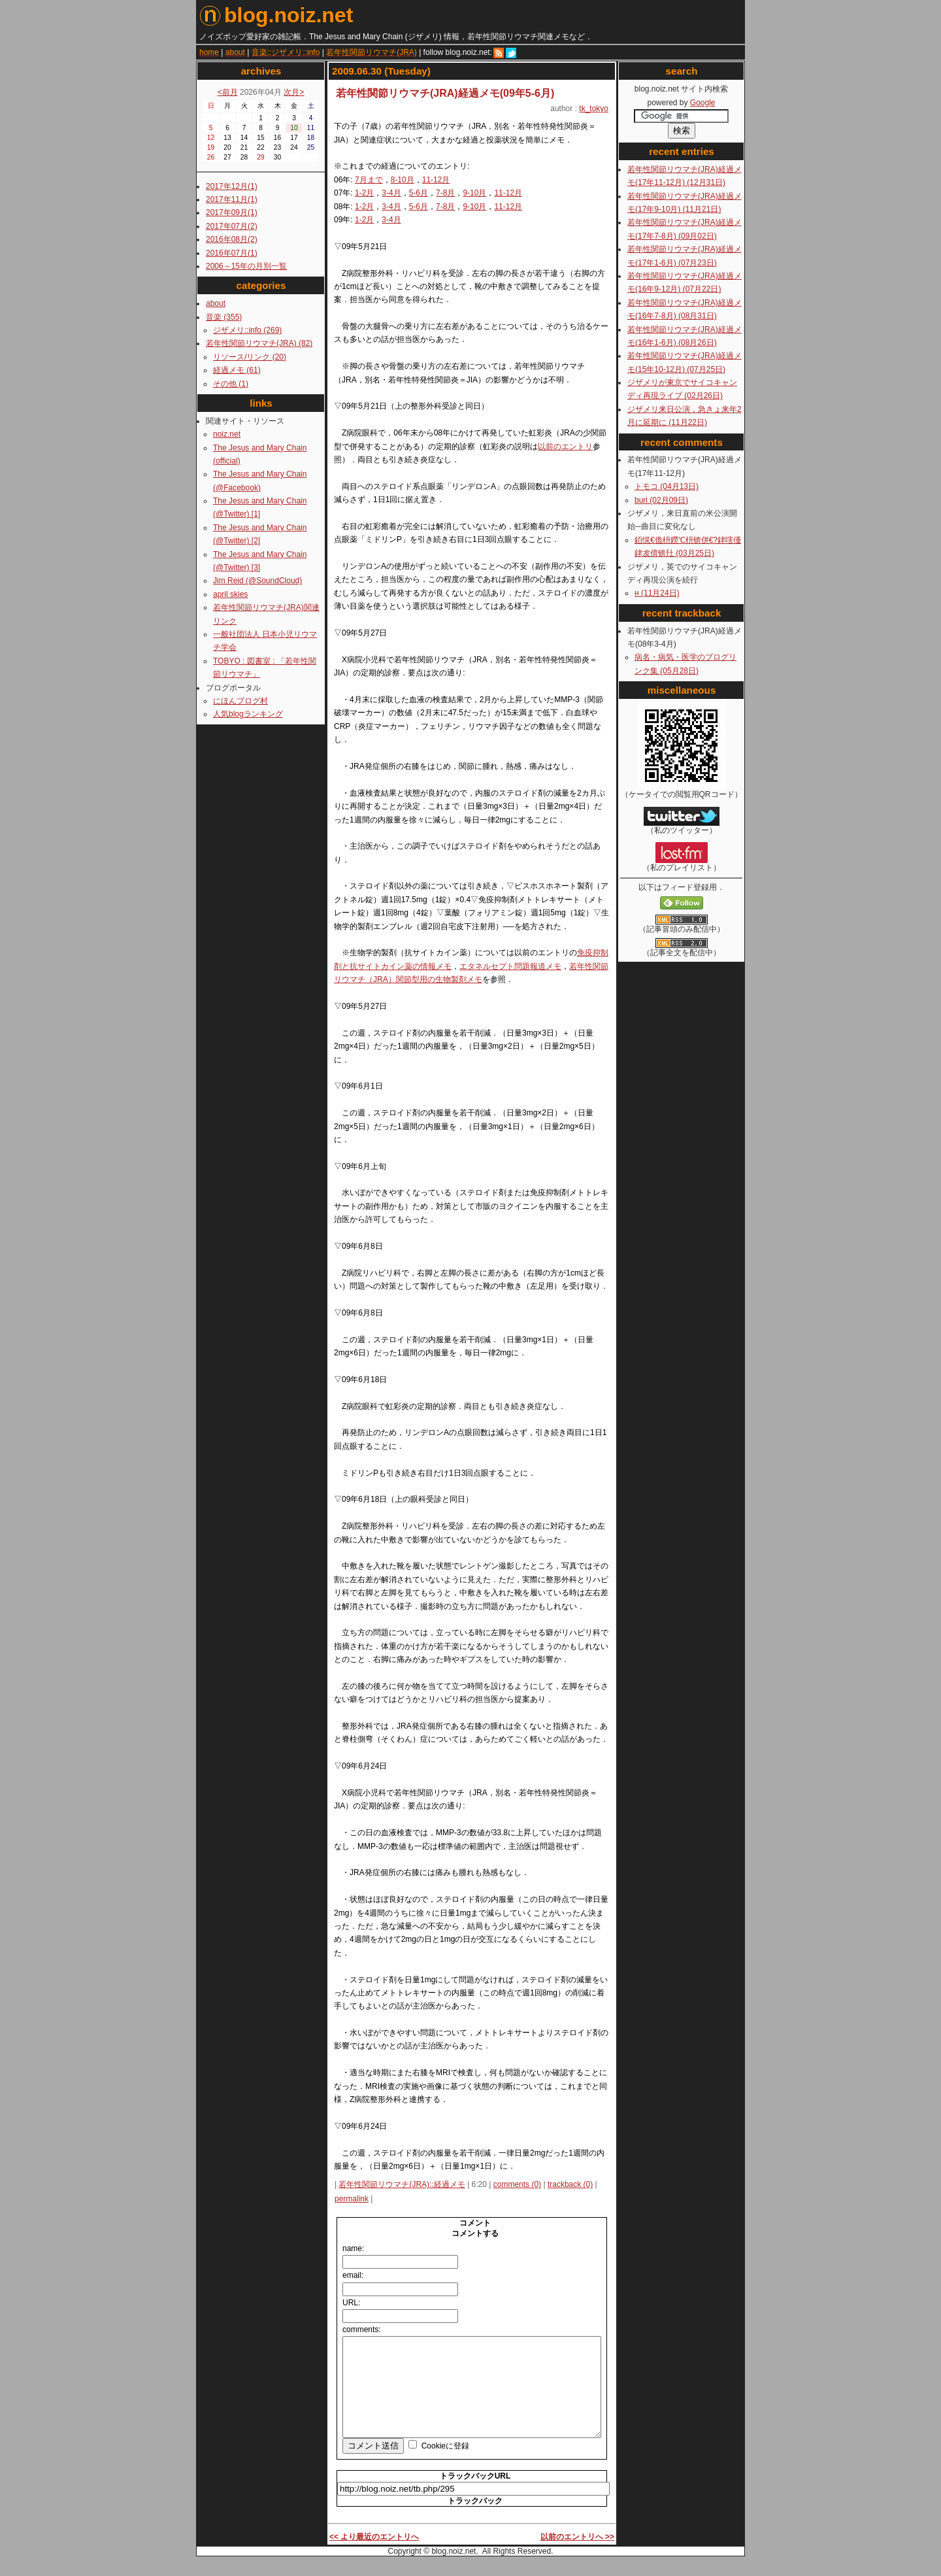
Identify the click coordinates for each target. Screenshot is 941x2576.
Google (703, 102)
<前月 (228, 92)
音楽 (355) (224, 317)
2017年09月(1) (231, 212)
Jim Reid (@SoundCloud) (257, 580)
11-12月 (436, 179)
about (215, 303)
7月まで (369, 179)
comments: (361, 2329)
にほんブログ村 (240, 700)
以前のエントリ (565, 446)
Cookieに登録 (445, 2465)
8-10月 (402, 179)
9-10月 (474, 192)
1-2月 (364, 192)
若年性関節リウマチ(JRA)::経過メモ (401, 2184)
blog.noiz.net (276, 15)
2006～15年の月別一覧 (246, 266)
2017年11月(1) (231, 199)
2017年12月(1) (231, 186)
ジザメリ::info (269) (247, 330)
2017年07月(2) (231, 226)
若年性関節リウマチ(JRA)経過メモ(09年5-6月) (445, 93)
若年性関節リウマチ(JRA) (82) (259, 343)
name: (353, 2248)
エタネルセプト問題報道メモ (510, 966)
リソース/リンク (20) (249, 357)
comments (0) (517, 2184)
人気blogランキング (248, 714)
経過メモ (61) (237, 370)
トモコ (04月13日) (667, 486)
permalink (352, 2198)
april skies (230, 594)
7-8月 (445, 192)
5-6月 (418, 192)
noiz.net (226, 434)
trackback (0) (570, 2184)
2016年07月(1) (231, 253)
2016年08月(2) (231, 239)
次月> (294, 92)
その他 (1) (230, 383)
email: (352, 2275)
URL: (351, 2302)
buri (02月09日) (661, 500)
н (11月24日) (657, 593)
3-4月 (391, 192)
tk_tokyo (593, 108)
